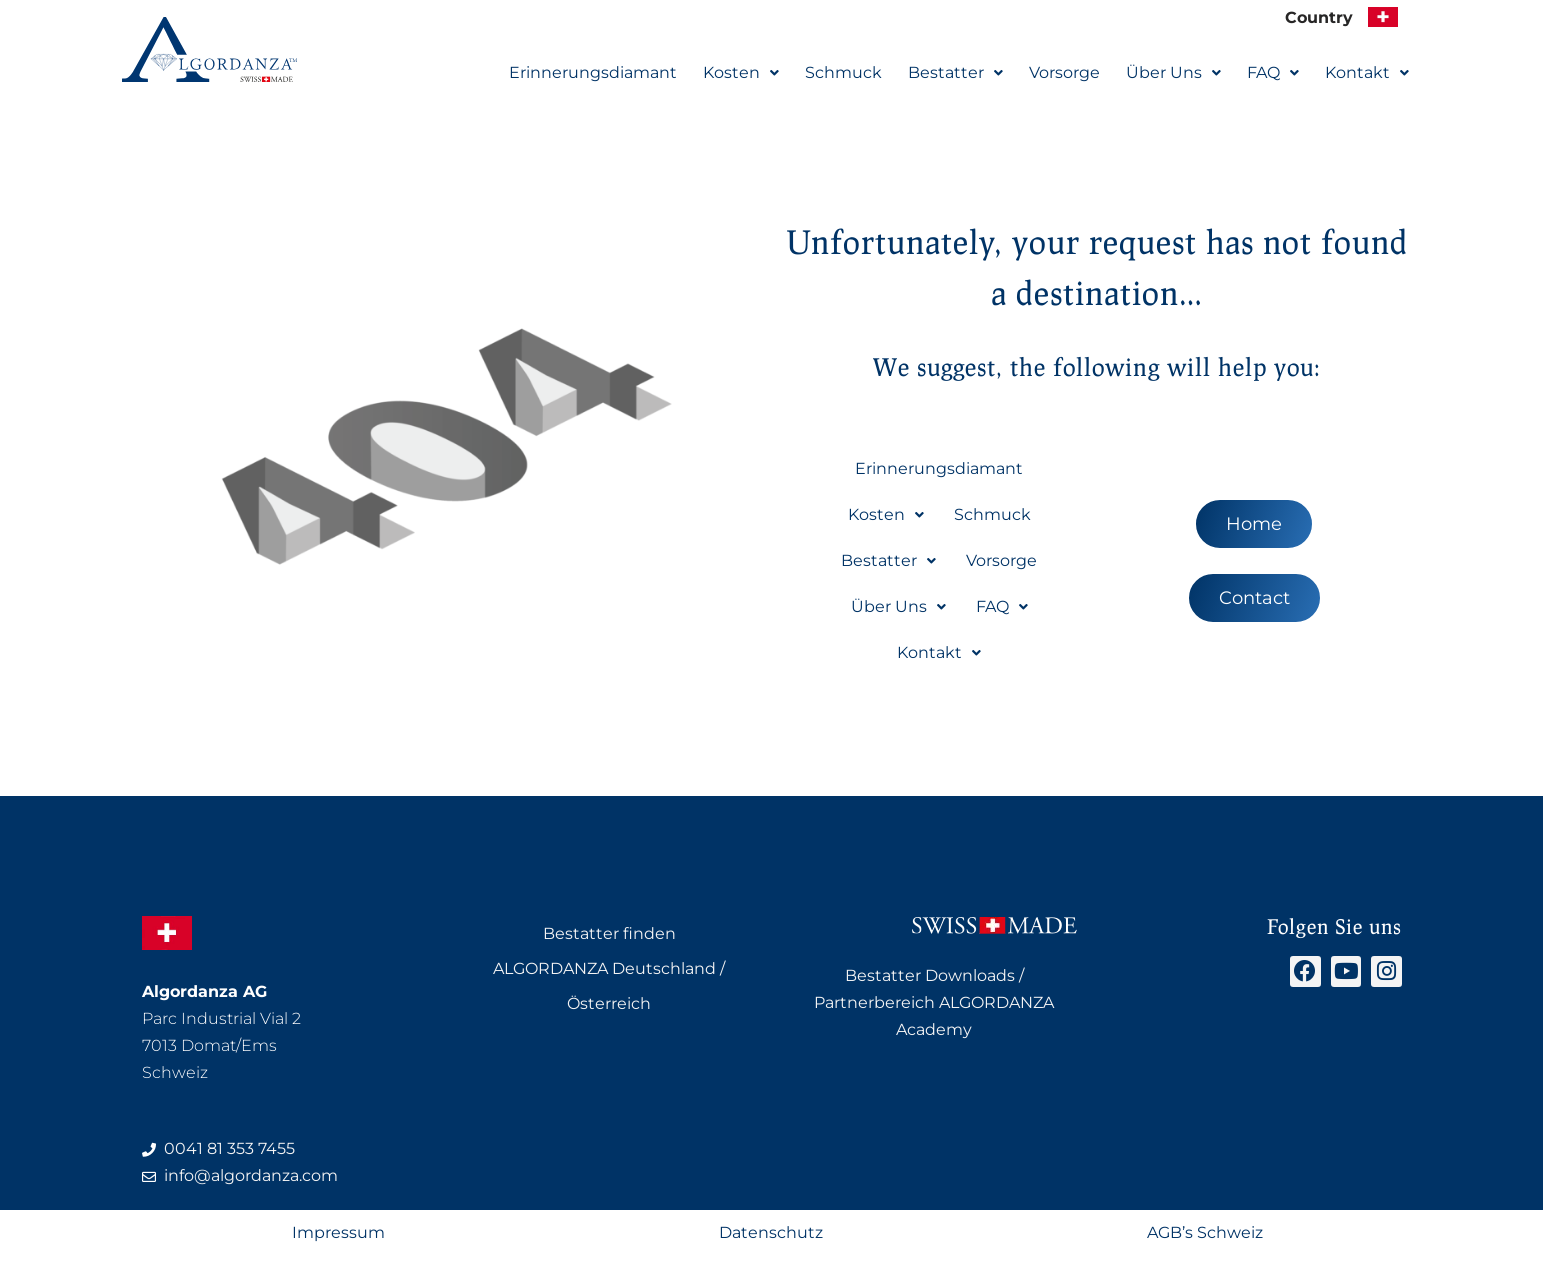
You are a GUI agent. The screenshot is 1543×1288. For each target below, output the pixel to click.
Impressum (338, 1234)
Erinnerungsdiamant (593, 71)
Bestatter (955, 71)
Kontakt (1367, 71)
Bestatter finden (609, 933)
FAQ (1273, 71)
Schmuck (843, 71)
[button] (741, 72)
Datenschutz (771, 1234)
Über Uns (1173, 71)
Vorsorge (1064, 71)
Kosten (741, 71)
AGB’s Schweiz (1205, 1234)
